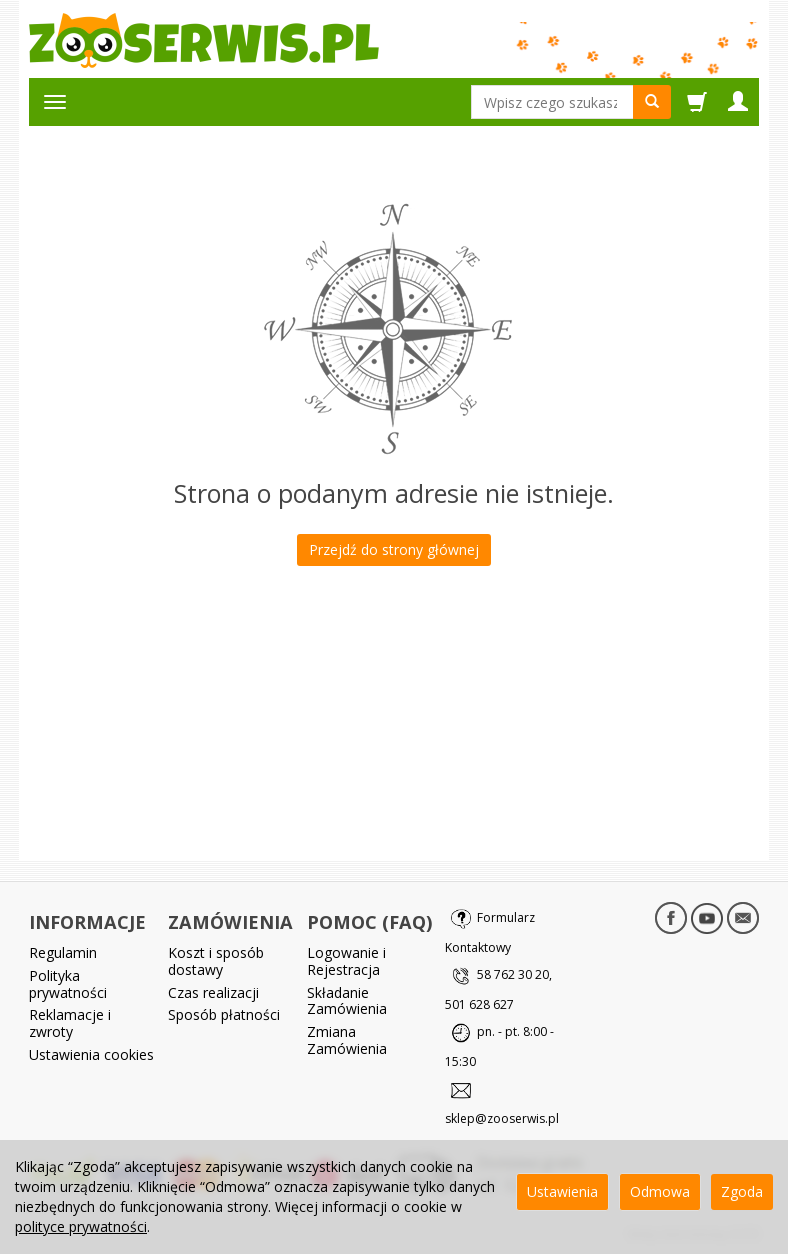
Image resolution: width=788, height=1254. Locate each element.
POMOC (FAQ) (369, 922)
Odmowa (660, 1191)
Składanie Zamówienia (347, 1001)
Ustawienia (562, 1191)
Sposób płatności (224, 1014)
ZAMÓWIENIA (230, 922)
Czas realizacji (213, 992)
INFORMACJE (87, 922)
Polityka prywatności (68, 984)
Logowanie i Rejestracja (346, 961)
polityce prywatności (81, 1226)
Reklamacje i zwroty (70, 1023)
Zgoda (742, 1191)
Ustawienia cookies (91, 1054)
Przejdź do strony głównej (394, 549)
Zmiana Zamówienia (347, 1040)
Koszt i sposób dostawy (216, 961)
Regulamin (63, 952)
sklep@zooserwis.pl (502, 1118)
